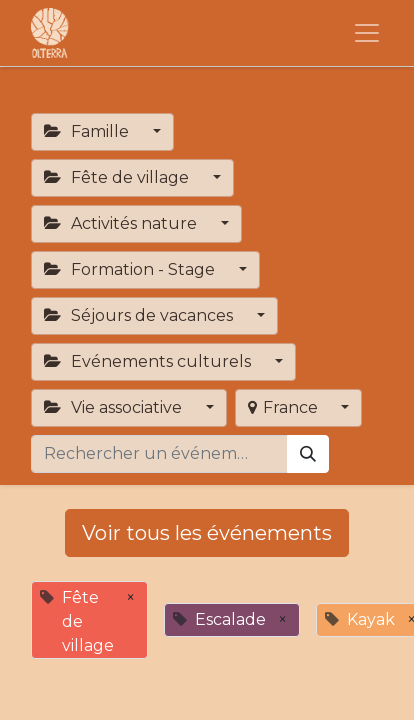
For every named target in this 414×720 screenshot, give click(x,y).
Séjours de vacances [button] (140, 315)
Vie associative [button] (115, 407)
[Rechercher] (308, 454)
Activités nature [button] (122, 223)
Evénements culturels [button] (149, 361)
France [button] (285, 407)
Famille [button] (88, 131)
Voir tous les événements (207, 533)
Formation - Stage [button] (131, 269)
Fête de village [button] (118, 177)
